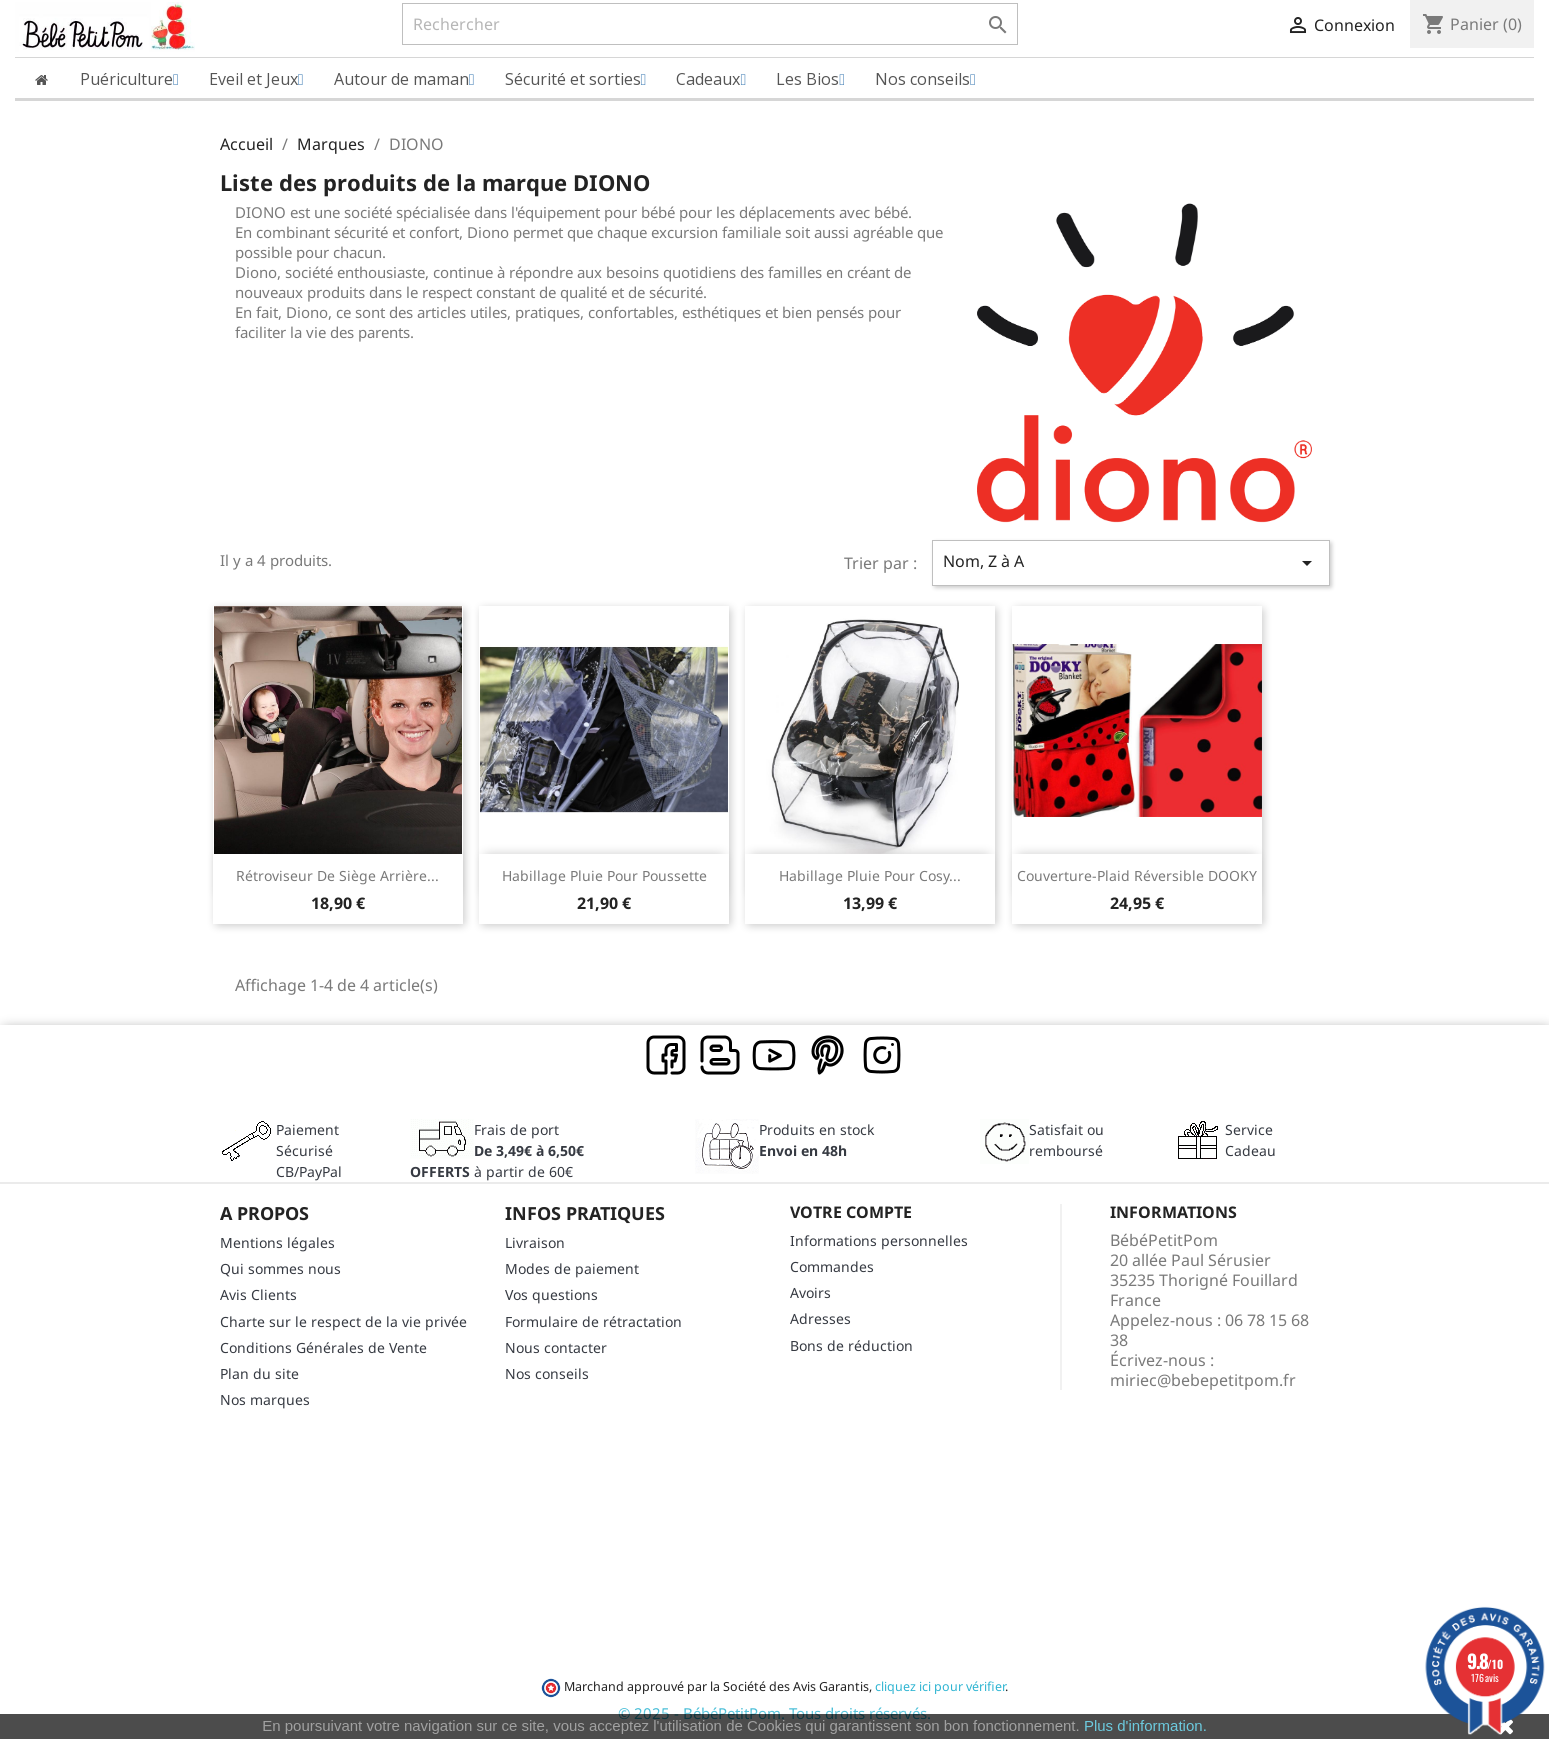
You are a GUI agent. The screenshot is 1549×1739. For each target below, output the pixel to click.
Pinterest (829, 1056)
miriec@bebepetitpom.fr (1203, 1380)
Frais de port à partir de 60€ (497, 1150)
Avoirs (810, 1292)
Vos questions (551, 1294)
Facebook (667, 1056)
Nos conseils (547, 1373)
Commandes (832, 1266)
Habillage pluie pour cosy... (870, 875)
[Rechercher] (709, 24)
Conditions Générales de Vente (323, 1347)
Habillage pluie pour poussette (604, 875)
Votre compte (851, 1212)
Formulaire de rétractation (593, 1321)
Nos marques (265, 1399)
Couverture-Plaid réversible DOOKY (1137, 875)
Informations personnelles (879, 1240)
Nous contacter (556, 1347)
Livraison (535, 1242)
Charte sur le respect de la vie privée (343, 1321)
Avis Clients (258, 1294)
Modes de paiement (572, 1268)
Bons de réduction (851, 1345)
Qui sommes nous (280, 1268)
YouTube (775, 1056)
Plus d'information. (1145, 1725)
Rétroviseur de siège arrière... (337, 875)
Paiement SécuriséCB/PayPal (309, 1150)
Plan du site (259, 1373)
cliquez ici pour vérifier (940, 1686)
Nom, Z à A (1131, 562)
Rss (721, 1056)
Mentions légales (277, 1242)
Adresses (820, 1318)
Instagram (883, 1056)
